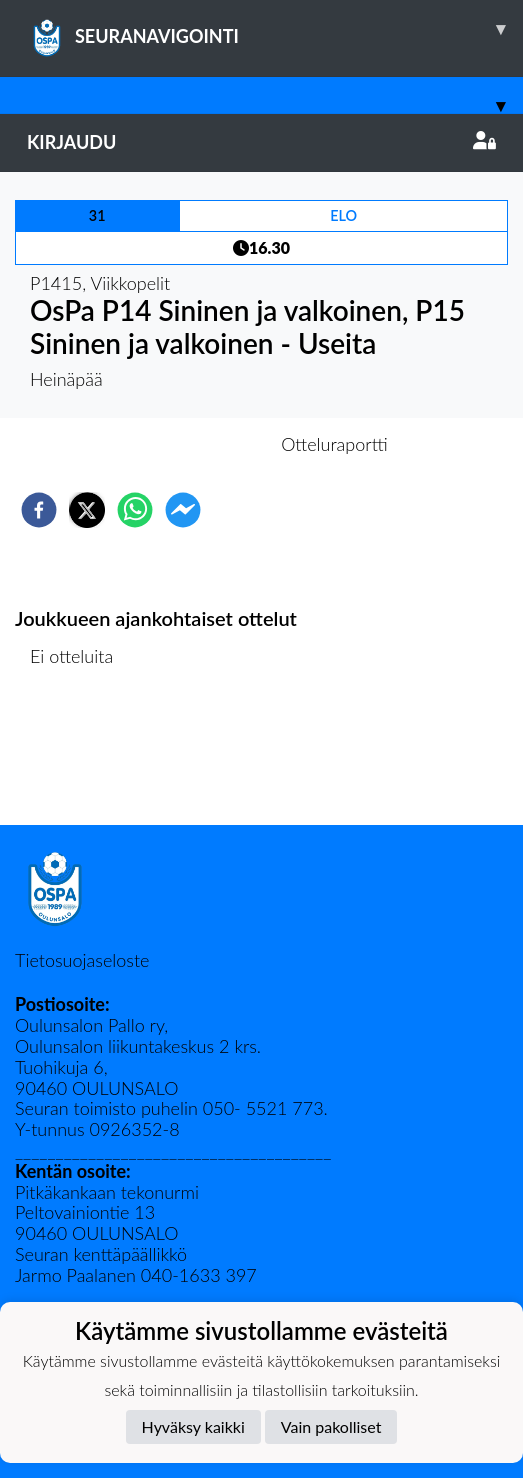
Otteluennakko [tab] (192, 444)
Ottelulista (79, 757)
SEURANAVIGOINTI (275, 29)
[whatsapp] (135, 510)
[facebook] (39, 510)
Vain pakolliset (331, 1426)
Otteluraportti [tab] (334, 444)
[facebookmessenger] (183, 510)
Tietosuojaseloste (82, 960)
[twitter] (87, 510)
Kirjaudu (261, 142)
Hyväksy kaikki (193, 1426)
